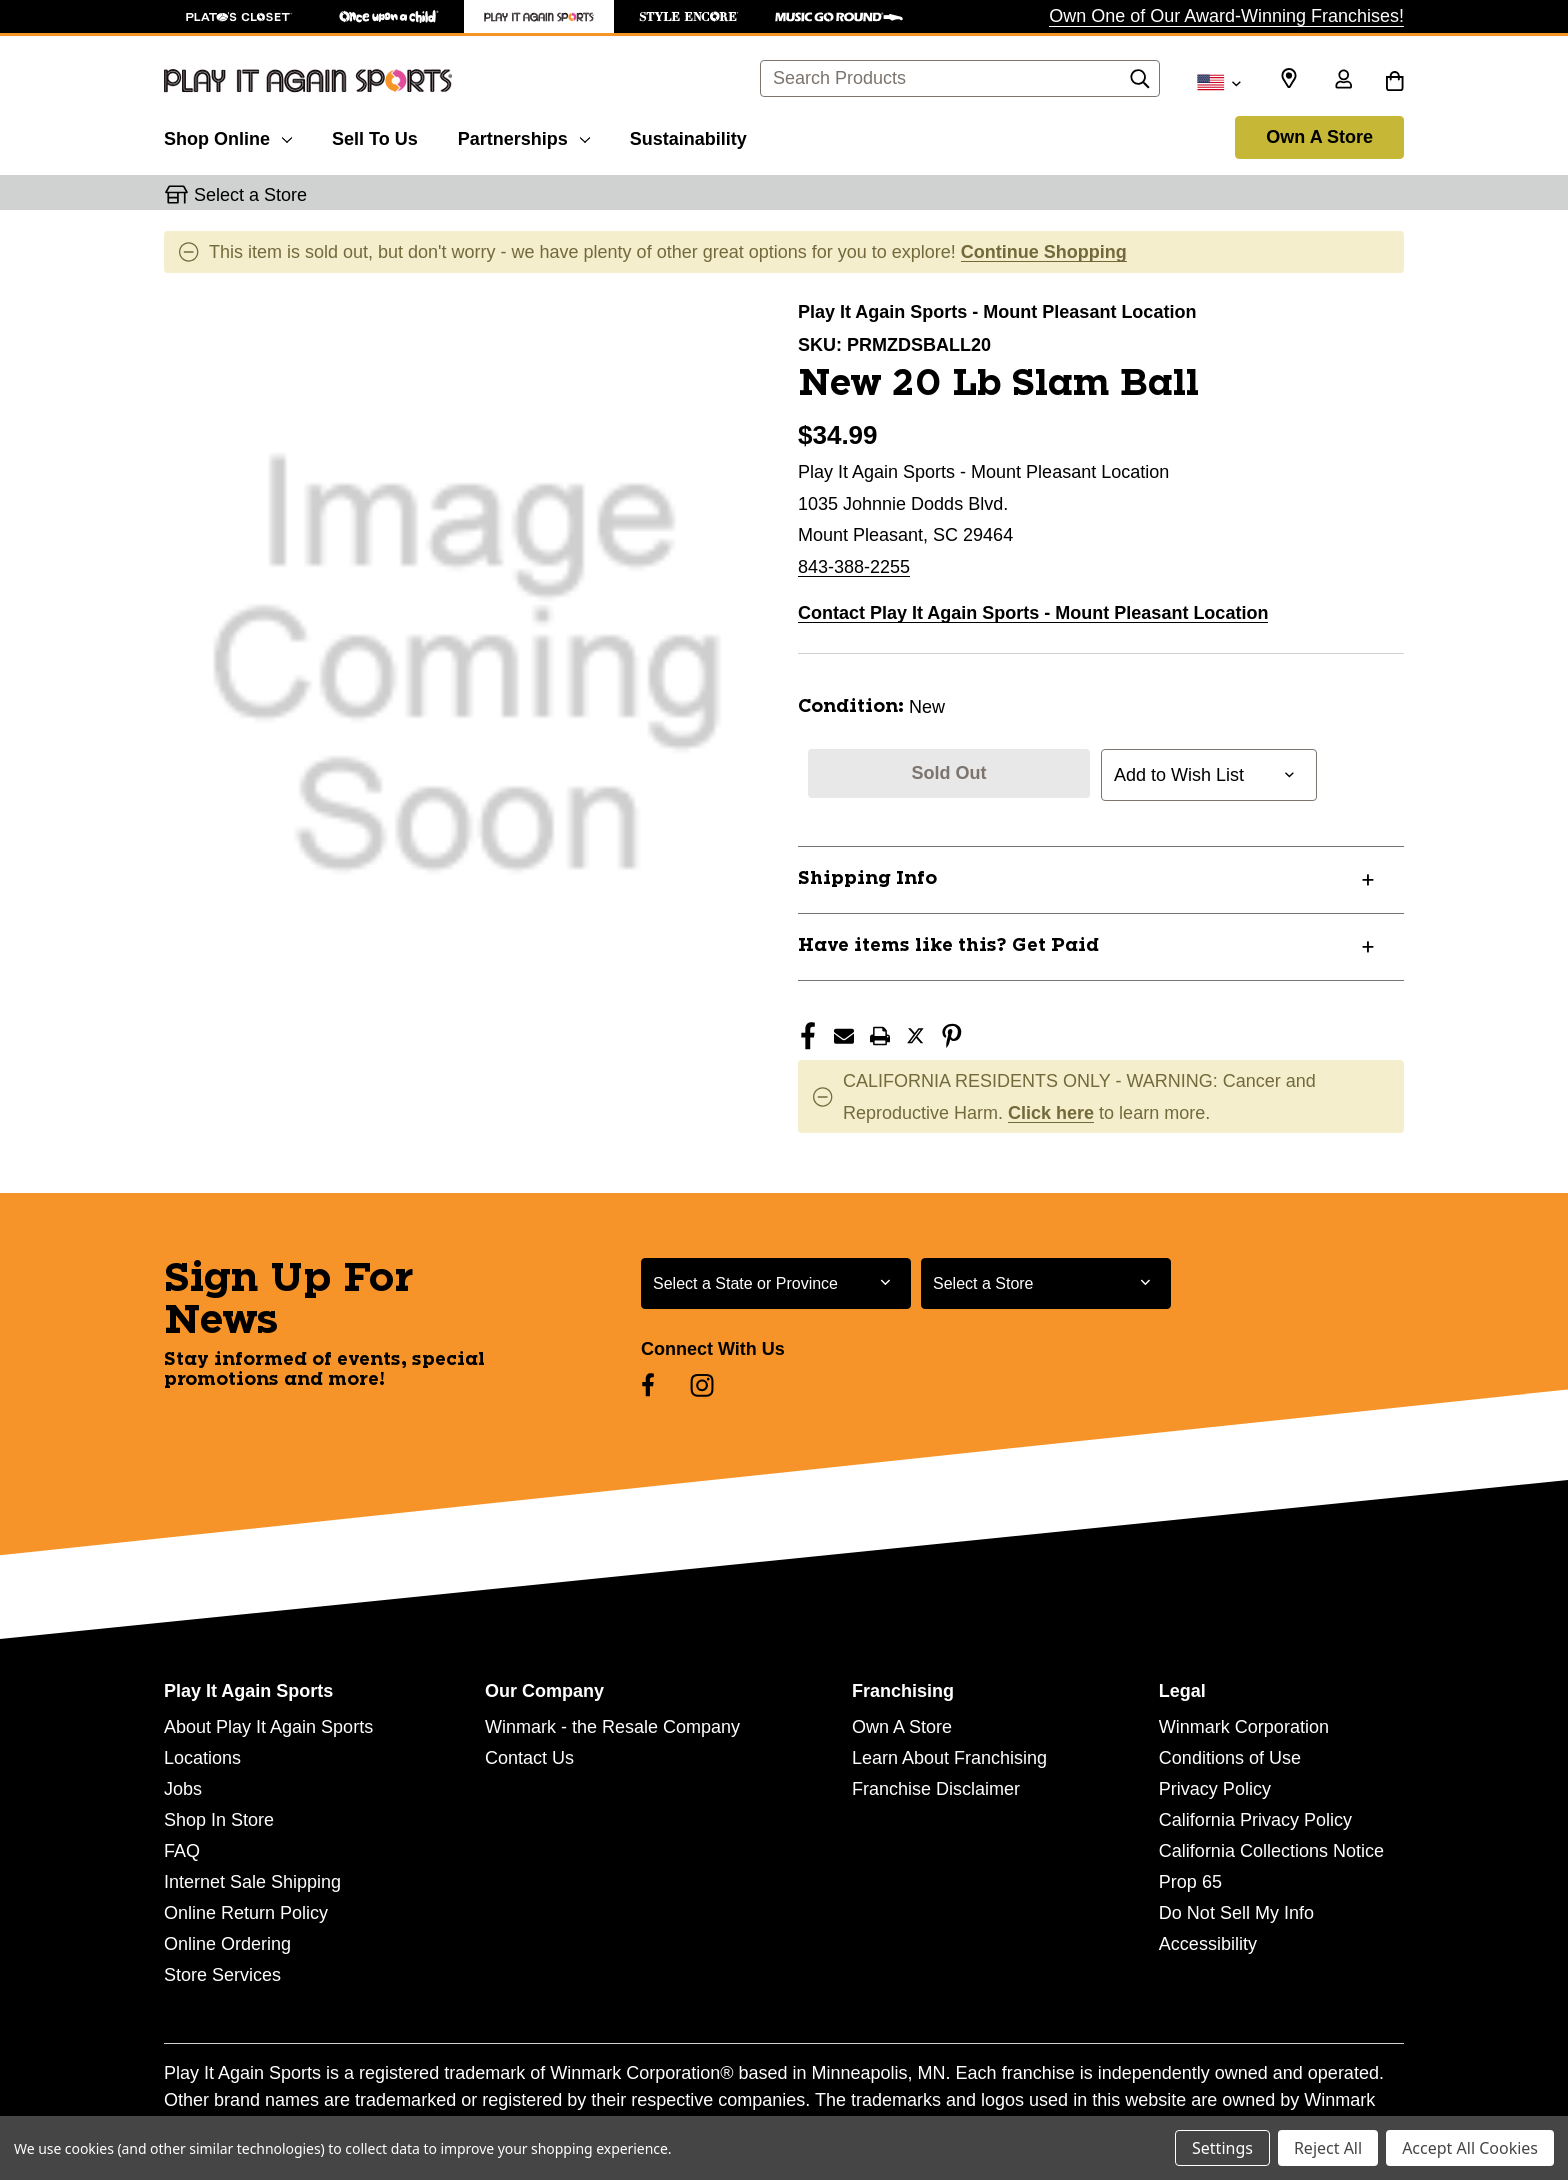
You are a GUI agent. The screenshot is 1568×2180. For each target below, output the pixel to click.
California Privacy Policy (1255, 1820)
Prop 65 (1190, 1882)
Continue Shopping (1044, 252)
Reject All (1328, 2148)
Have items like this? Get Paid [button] (948, 946)
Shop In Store (219, 1820)
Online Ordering (227, 1944)
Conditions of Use (1230, 1758)
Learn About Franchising (949, 1758)
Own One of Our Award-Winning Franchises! (1226, 16)
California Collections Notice (1271, 1851)
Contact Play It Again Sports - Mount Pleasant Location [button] (1033, 613)
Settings (1222, 2148)
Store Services (222, 1975)
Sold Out (949, 773)
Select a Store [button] (250, 195)
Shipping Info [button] (867, 879)
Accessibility (1208, 1944)
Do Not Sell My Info (1236, 1913)
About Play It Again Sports (268, 1727)
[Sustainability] (688, 136)
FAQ (182, 1851)
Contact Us (529, 1758)
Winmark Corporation (1244, 1727)
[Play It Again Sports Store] (539, 16)
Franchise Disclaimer (936, 1789)
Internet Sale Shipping (252, 1882)
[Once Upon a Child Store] (389, 16)
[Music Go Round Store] (839, 16)
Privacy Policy (1215, 1789)
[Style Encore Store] (689, 16)
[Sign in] (1343, 81)
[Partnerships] (524, 136)
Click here (1051, 1113)
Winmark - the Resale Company (612, 1727)
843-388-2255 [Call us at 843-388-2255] (854, 567)
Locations (202, 1758)
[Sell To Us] (375, 136)
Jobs (183, 1789)
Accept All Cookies (1470, 2148)
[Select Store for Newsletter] (1046, 1283)
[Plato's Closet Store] (239, 16)
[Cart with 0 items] (1394, 81)
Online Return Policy (246, 1913)
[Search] (1140, 84)
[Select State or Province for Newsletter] (776, 1283)
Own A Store (1319, 137)
